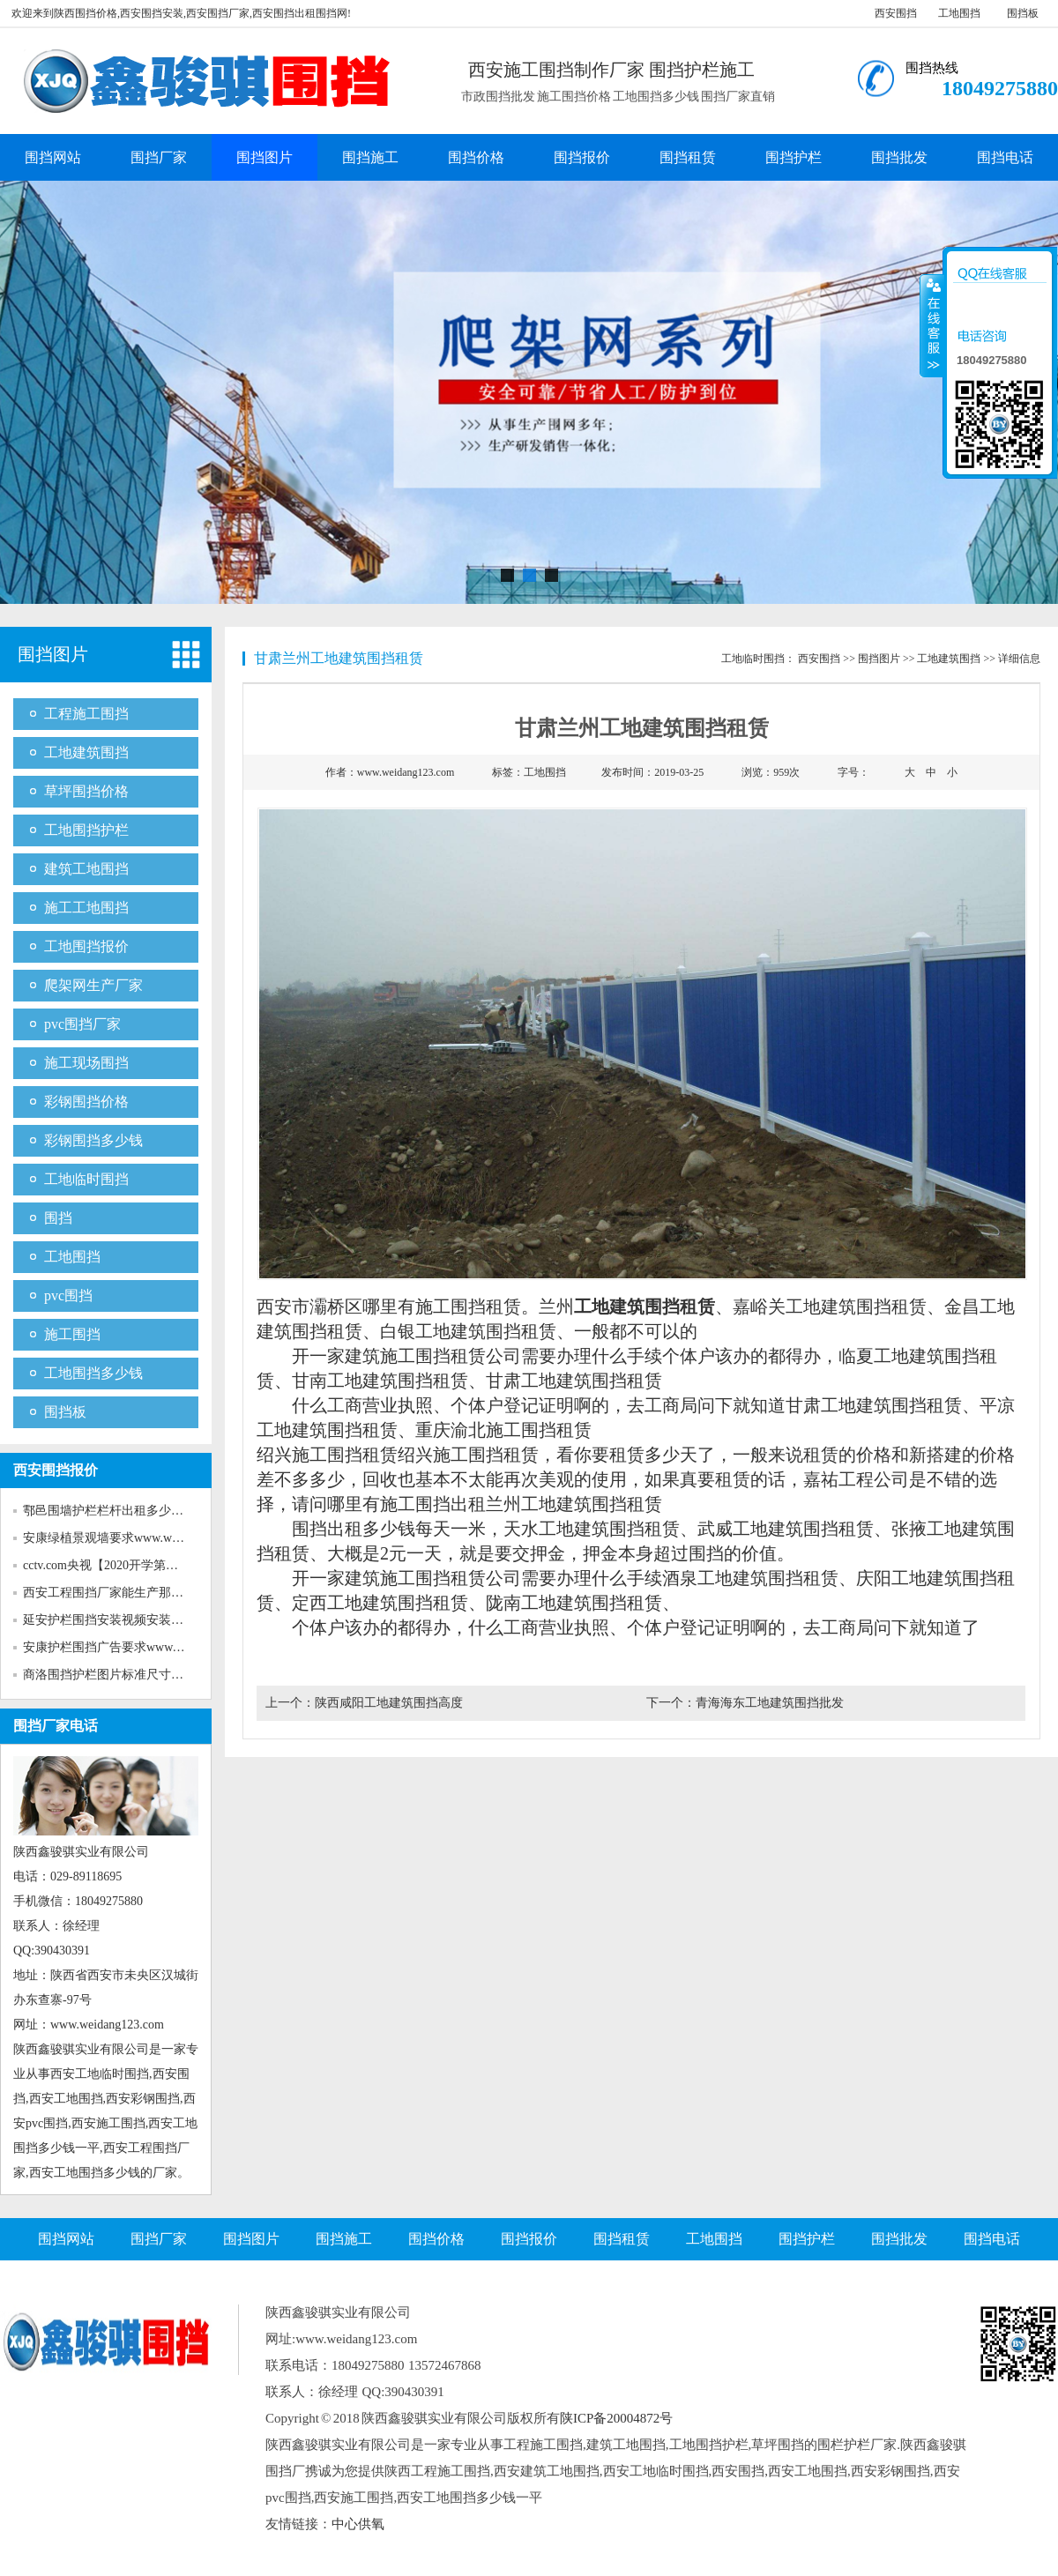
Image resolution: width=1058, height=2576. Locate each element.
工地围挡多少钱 (93, 1373)
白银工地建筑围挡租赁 (468, 1331)
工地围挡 (959, 13)
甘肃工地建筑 (539, 1380)
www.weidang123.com (406, 772)
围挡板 (1023, 13)
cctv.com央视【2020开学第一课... (111, 1565)
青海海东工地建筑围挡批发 (770, 1702)
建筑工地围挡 (86, 868)
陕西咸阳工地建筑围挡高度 (389, 1702)
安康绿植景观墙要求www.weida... (112, 1538)
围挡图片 (264, 157)
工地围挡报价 (86, 946)
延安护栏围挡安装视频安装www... (114, 1620)
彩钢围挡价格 (86, 1101)
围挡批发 (899, 157)
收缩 (932, 325)
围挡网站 (53, 157)
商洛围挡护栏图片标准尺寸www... (114, 1674)
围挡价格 (476, 157)
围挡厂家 (158, 157)
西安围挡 (896, 13)
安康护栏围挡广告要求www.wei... (113, 1647)
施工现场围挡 (86, 1062)
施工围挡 (72, 1334)
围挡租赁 (687, 157)
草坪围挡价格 (86, 791)
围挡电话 (1005, 157)
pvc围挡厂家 (82, 1023)
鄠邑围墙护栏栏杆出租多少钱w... (112, 1510)
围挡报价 (582, 157)
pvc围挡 (68, 1295)
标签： (527, 772)
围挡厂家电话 (55, 1725)
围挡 (58, 1217)
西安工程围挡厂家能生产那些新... (114, 1592)
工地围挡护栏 (86, 830)
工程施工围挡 (86, 713)
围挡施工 (370, 157)
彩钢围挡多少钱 (93, 1140)
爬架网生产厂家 (93, 985)
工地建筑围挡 (86, 752)
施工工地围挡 (86, 907)
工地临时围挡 (86, 1179)
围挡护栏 (793, 157)
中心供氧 (358, 2524)
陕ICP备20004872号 (616, 2418)
